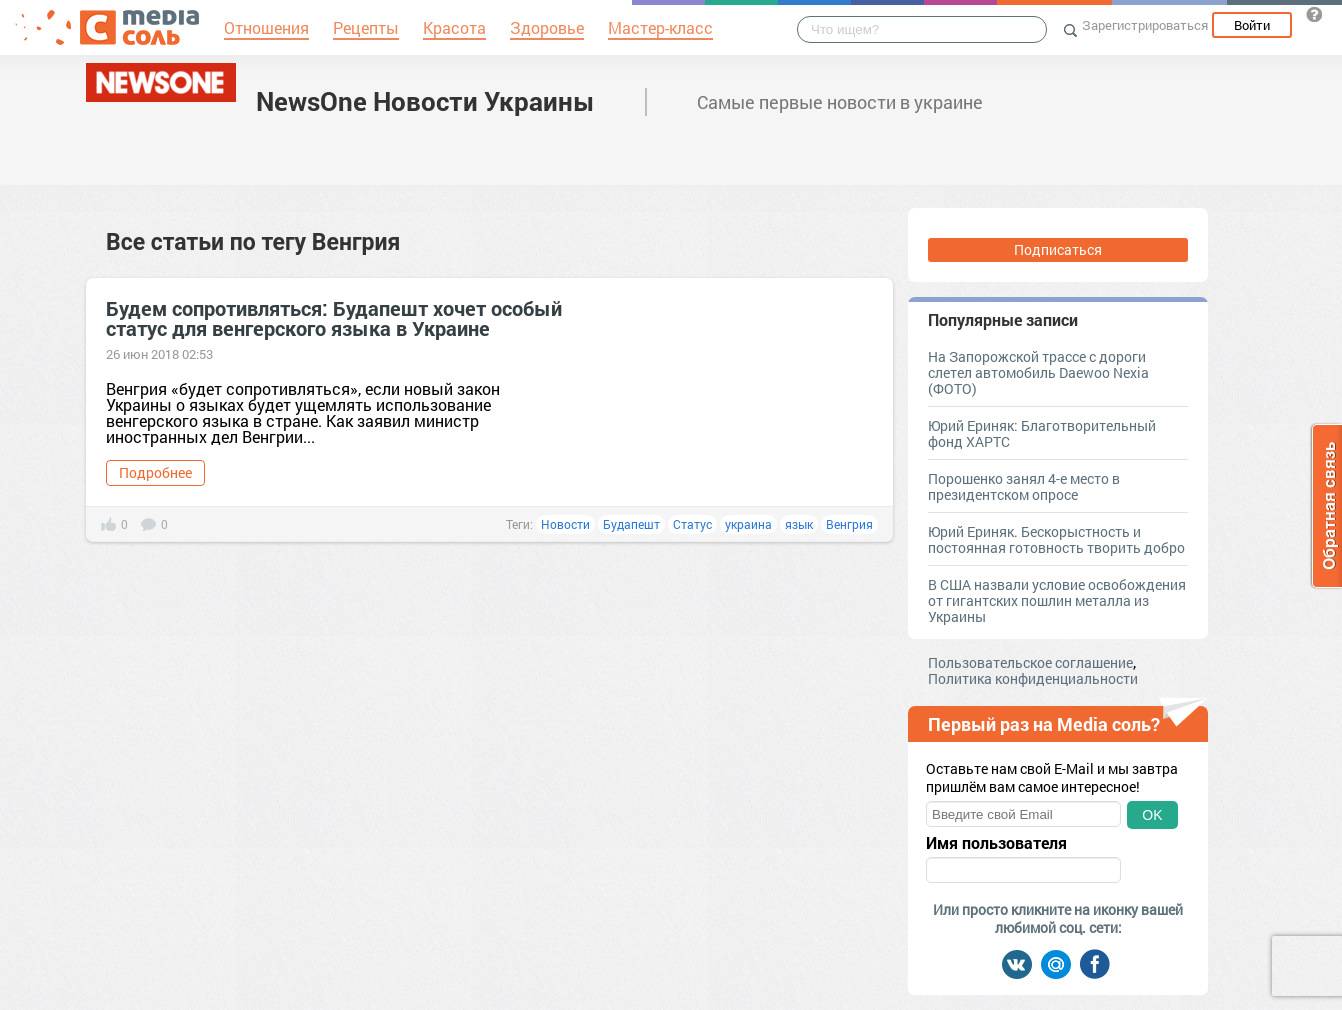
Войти (1252, 25)
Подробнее (155, 472)
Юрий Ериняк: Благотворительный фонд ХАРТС (1042, 433)
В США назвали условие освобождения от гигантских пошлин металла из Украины (1057, 600)
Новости (565, 524)
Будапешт (631, 524)
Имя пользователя (996, 843)
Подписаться (1058, 249)
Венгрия (849, 524)
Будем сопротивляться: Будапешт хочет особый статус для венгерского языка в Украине (334, 318)
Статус (692, 524)
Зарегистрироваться (1145, 25)
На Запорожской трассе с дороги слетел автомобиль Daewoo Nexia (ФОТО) (1038, 372)
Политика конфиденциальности (1033, 678)
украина (748, 524)
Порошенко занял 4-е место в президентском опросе (1024, 486)
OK (1152, 815)
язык (799, 524)
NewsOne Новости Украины (425, 101)
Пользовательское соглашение (1030, 662)
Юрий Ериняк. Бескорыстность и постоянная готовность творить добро (1056, 539)
